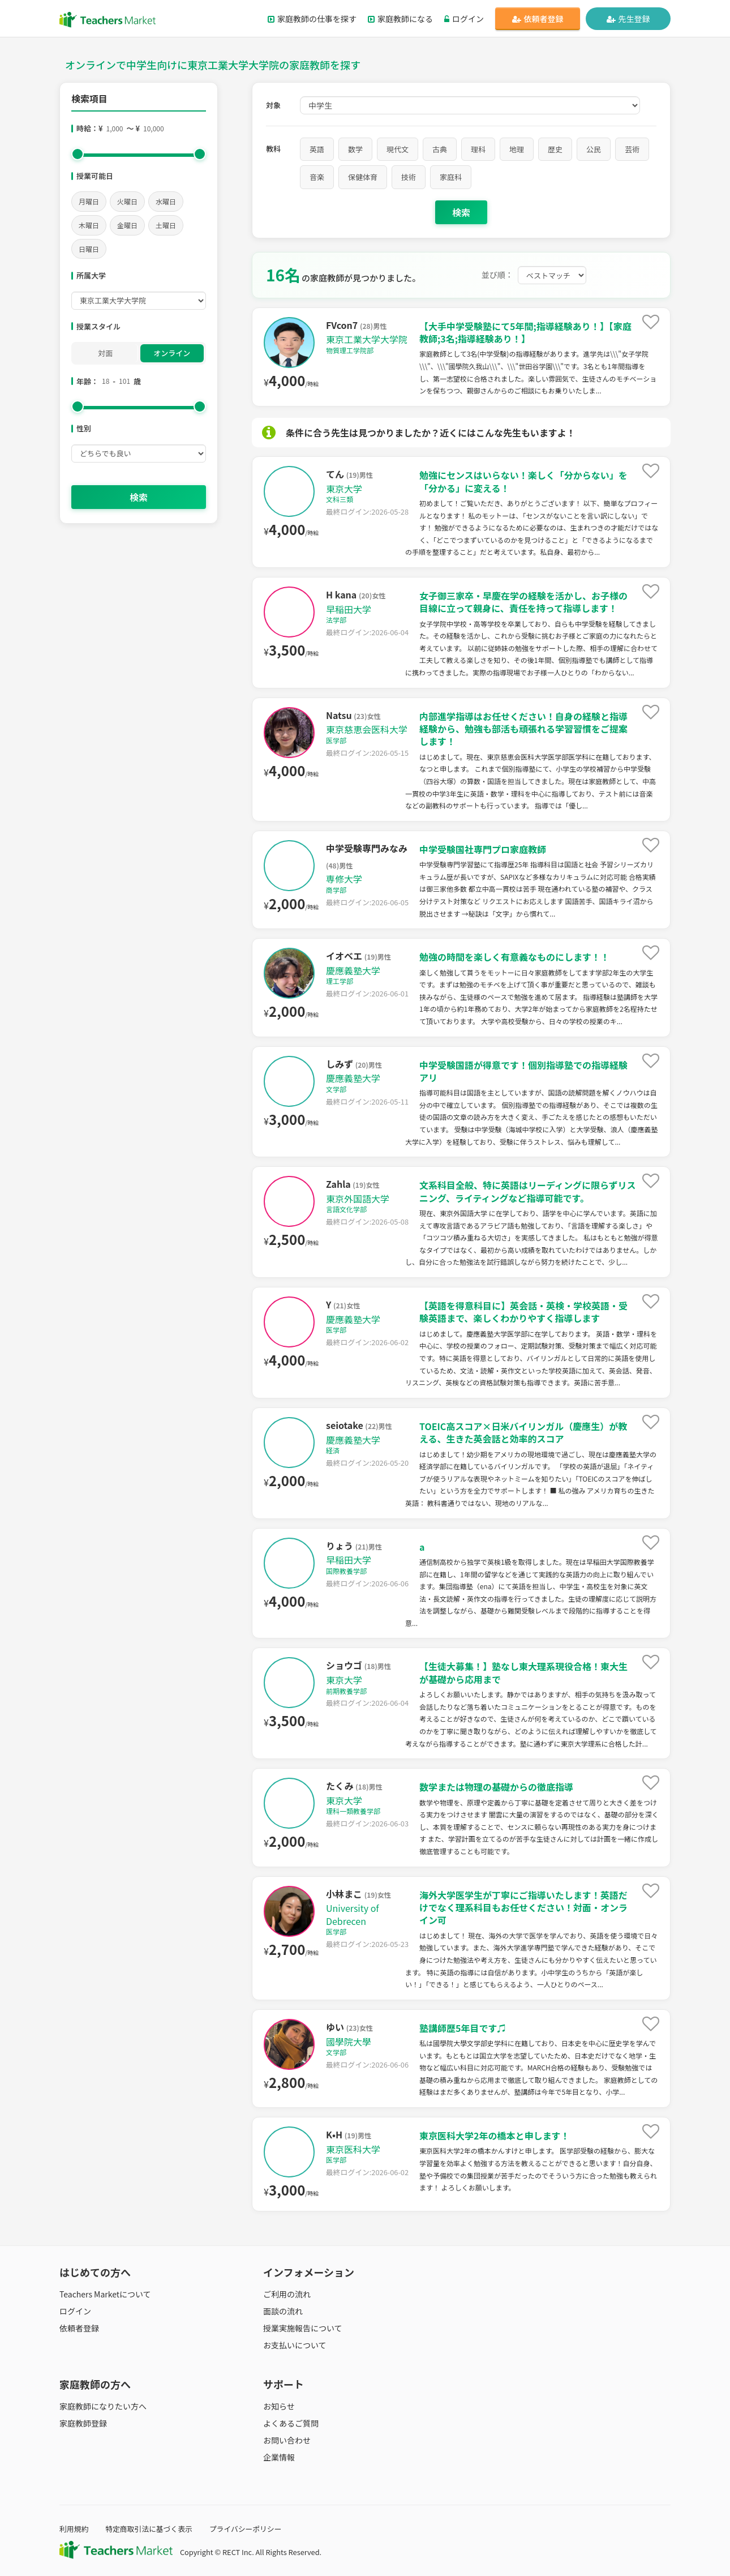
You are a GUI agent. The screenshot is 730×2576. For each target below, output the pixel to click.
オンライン (171, 353)
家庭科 (451, 177)
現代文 (398, 149)
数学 (355, 149)
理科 (478, 149)
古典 (439, 149)
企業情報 (279, 2457)
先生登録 (628, 18)
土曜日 (166, 225)
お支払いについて (295, 2345)
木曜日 (89, 225)
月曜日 (89, 201)
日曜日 (89, 249)
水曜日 (166, 201)
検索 (139, 497)
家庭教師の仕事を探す (312, 18)
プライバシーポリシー (245, 2528)
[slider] (77, 154)
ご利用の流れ (287, 2294)
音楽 (317, 177)
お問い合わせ (287, 2440)
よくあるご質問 (291, 2423)
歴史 (555, 149)
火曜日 (127, 201)
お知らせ (279, 2406)
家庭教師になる (400, 18)
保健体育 (362, 177)
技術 (408, 177)
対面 (105, 353)
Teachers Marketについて (105, 2294)
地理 (516, 149)
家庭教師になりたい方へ (103, 2406)
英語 (317, 149)
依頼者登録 (538, 18)
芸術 (632, 149)
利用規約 (73, 2528)
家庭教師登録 (83, 2423)
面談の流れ (283, 2311)
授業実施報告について (302, 2328)
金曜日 (127, 225)
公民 (593, 149)
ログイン (464, 18)
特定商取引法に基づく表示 (148, 2528)
